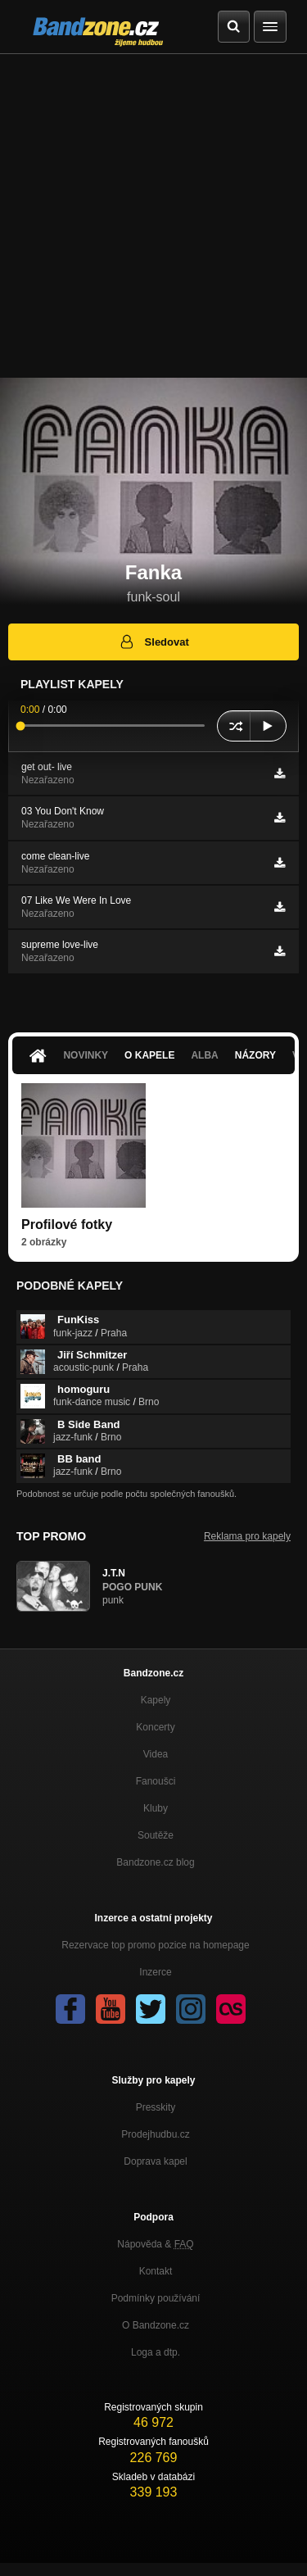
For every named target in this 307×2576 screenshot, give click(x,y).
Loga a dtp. (155, 2352)
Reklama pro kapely (247, 1536)
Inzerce (155, 1972)
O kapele (149, 1055)
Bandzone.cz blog (155, 1862)
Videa (155, 1754)
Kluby (155, 1808)
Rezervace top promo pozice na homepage (155, 1945)
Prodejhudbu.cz (155, 2134)
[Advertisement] (153, 216)
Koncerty (155, 1727)
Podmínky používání (156, 2298)
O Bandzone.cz (155, 2325)
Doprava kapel (155, 2161)
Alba (204, 1055)
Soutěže (156, 1835)
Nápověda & (155, 2244)
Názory (255, 1055)
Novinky (85, 1055)
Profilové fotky (66, 1224)
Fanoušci (156, 1781)
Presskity (156, 2107)
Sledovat (153, 642)
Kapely (156, 1700)
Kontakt (156, 2271)
